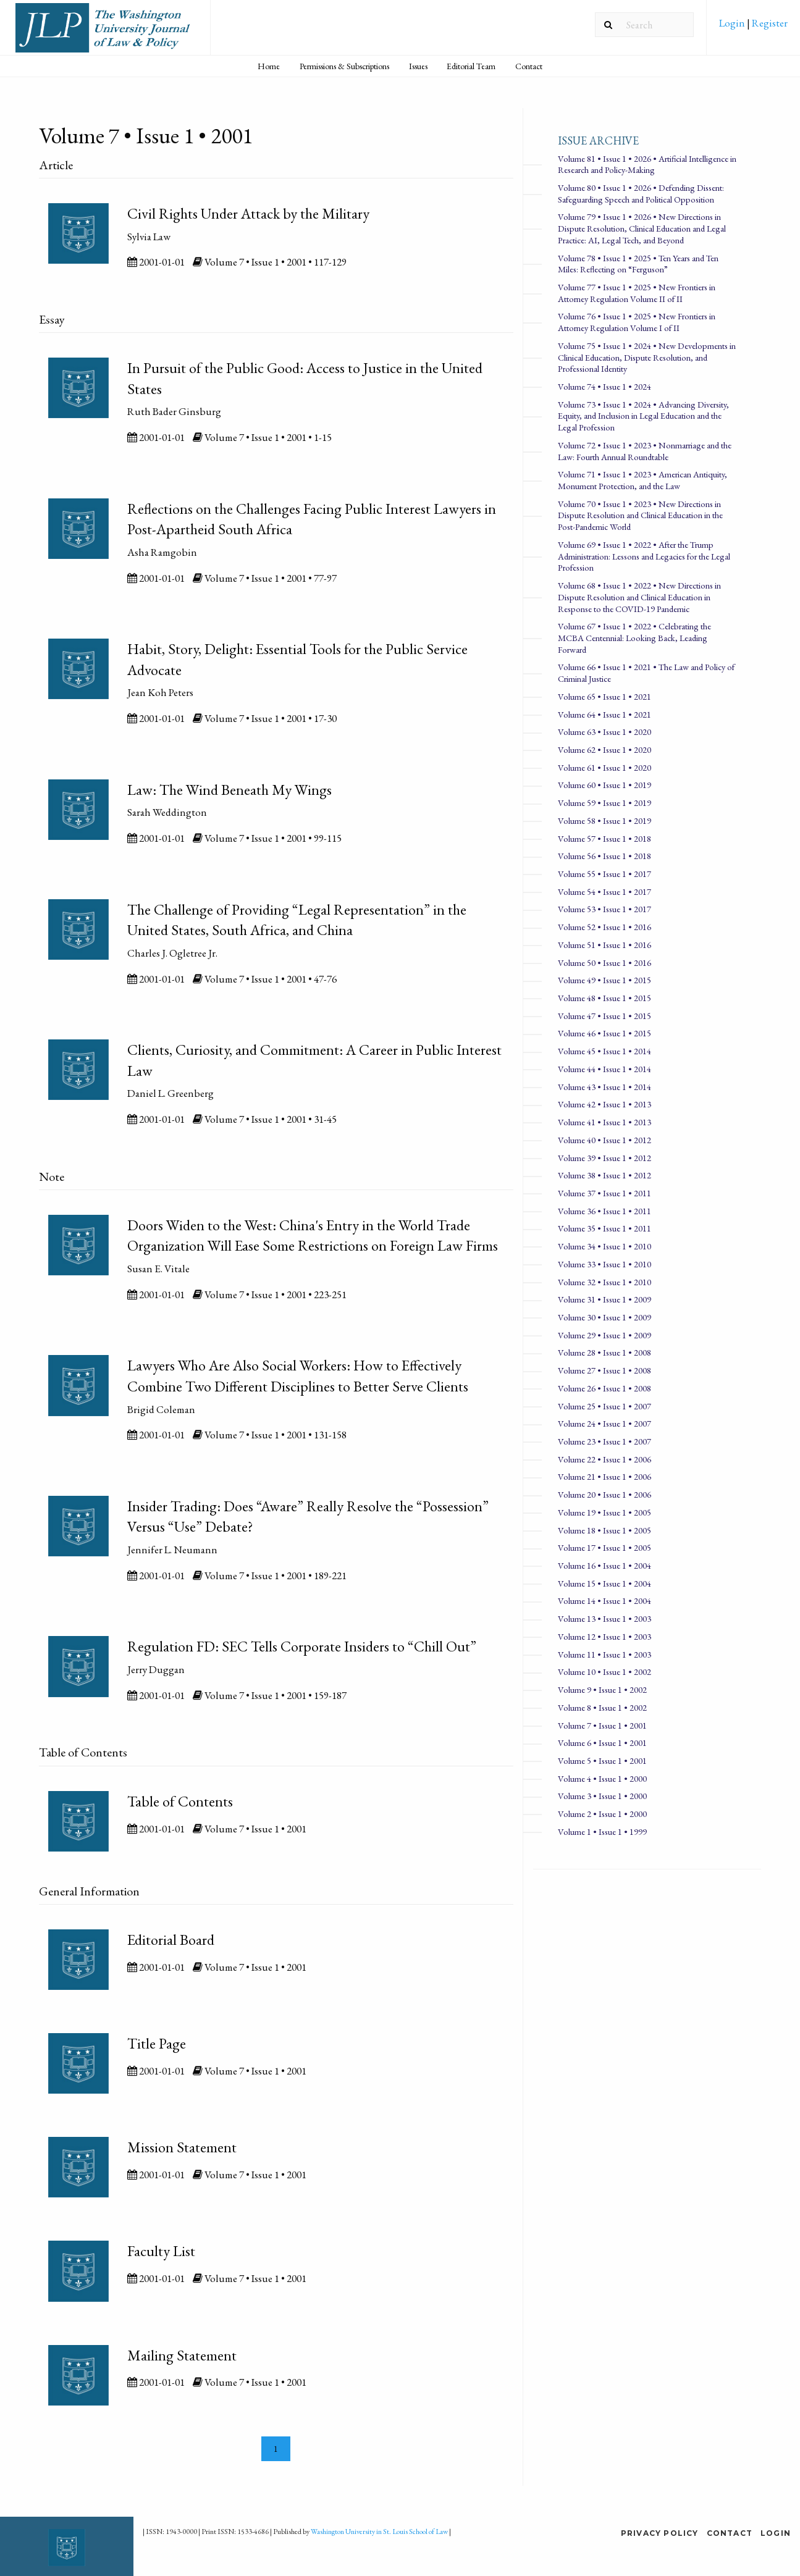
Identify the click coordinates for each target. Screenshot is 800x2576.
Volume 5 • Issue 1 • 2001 (602, 1760)
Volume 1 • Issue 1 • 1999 (602, 1831)
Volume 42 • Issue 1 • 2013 (604, 1104)
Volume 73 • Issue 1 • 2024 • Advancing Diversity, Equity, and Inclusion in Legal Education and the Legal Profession (643, 415)
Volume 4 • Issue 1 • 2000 (602, 1778)
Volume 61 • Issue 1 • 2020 (604, 767)
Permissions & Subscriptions (344, 66)
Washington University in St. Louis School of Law (379, 2531)
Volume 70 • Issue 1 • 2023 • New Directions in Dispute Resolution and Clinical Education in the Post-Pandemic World (640, 515)
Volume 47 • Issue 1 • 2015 (604, 1016)
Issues (418, 66)
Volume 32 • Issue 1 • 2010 (604, 1282)
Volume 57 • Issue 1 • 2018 (604, 838)
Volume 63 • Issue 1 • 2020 (604, 731)
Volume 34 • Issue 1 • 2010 (604, 1246)
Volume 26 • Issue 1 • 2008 (604, 1388)
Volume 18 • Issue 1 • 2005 (604, 1530)
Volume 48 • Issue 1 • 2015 (604, 998)
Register (769, 23)
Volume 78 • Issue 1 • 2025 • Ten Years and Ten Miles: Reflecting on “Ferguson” (638, 263)
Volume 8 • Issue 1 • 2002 (602, 1707)
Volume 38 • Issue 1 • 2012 (604, 1175)
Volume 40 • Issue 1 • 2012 (604, 1140)
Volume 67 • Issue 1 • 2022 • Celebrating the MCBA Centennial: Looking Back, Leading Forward (634, 637)
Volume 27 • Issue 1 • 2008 (604, 1370)
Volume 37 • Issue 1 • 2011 (604, 1193)
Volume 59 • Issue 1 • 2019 (604, 802)
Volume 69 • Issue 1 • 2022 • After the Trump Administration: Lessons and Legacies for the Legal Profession (644, 556)
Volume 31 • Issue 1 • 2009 (604, 1299)
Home (269, 66)
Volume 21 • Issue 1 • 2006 (604, 1476)
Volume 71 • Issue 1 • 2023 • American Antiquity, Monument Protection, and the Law (642, 480)
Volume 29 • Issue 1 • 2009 (604, 1335)
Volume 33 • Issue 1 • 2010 (604, 1264)
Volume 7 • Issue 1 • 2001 (602, 1725)
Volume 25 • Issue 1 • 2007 (604, 1406)
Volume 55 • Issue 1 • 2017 (604, 873)
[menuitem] (753, 27)
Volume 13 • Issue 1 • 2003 (604, 1618)
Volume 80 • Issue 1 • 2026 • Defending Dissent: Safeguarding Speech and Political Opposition (641, 193)
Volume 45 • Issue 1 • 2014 (604, 1051)
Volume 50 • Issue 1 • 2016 (604, 962)
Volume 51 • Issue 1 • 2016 (604, 944)
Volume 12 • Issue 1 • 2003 (604, 1636)
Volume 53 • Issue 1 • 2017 (604, 909)
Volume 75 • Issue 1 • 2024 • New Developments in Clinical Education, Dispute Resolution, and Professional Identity (647, 357)
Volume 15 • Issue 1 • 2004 (604, 1583)
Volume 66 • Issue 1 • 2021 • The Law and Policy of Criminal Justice (646, 672)
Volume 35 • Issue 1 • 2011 (604, 1228)
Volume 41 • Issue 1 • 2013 (604, 1122)
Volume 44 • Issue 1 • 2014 (604, 1069)
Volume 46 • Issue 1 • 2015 (604, 1033)
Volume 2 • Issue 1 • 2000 (602, 1813)
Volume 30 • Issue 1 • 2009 (604, 1317)
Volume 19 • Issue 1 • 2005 (604, 1512)
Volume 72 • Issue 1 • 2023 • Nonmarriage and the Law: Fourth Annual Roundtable (644, 451)
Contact (528, 66)
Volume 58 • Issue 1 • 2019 (604, 820)
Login (733, 23)
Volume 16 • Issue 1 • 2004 (604, 1565)
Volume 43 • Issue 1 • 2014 (604, 1087)
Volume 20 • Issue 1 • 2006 (604, 1494)
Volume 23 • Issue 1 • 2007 (604, 1441)
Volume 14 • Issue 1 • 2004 (604, 1600)
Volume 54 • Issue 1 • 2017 (604, 891)
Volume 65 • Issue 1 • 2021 (604, 696)
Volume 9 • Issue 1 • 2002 (602, 1689)
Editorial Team (471, 66)
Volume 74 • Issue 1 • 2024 (604, 386)
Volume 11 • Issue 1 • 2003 (604, 1654)
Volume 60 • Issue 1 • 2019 (604, 785)
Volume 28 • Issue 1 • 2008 (604, 1352)
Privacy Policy (660, 2533)
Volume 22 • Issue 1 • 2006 (604, 1459)
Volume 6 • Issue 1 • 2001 (602, 1742)
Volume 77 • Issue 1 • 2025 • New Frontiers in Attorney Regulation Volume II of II (636, 292)
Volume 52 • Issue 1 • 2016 (604, 927)
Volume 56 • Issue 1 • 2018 (604, 856)
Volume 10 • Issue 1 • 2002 (604, 1671)
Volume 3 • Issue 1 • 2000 (602, 1796)
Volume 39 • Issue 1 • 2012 (604, 1158)
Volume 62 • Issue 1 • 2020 (604, 749)
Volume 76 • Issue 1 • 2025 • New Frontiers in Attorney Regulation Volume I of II (636, 322)
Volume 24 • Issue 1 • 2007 (604, 1423)
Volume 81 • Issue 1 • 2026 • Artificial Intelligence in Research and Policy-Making (647, 164)
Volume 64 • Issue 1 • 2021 (604, 714)
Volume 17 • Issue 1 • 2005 (604, 1547)
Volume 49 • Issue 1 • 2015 (604, 980)
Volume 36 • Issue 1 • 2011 (604, 1211)
